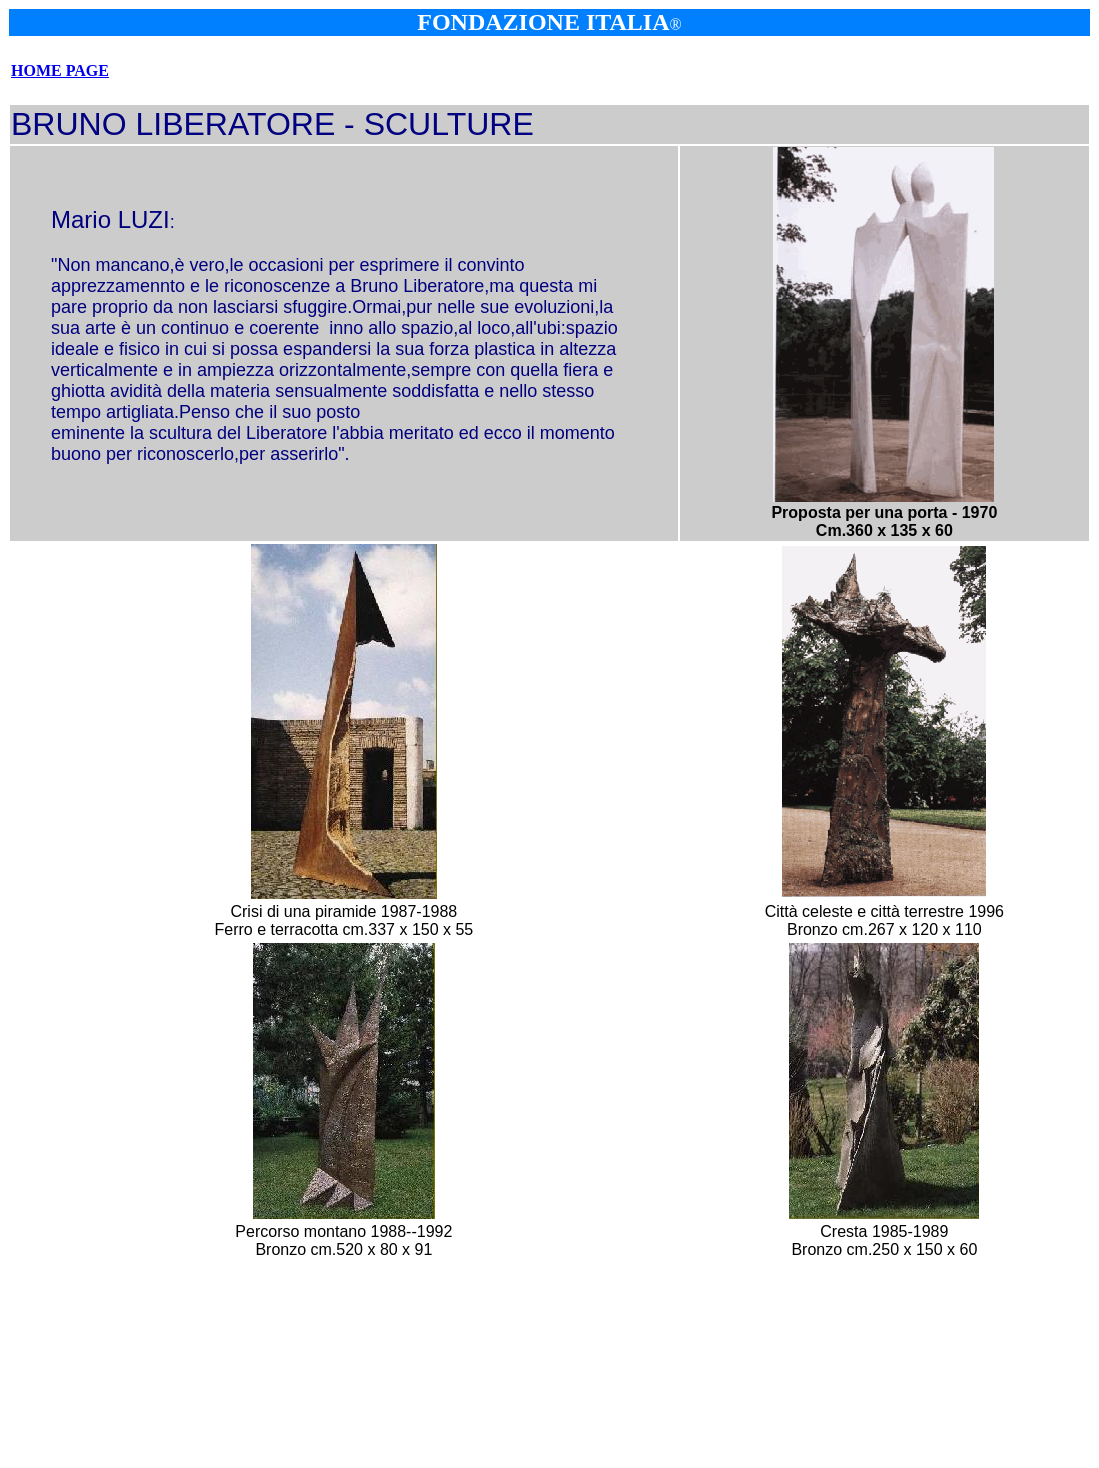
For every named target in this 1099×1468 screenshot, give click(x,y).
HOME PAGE (60, 70)
